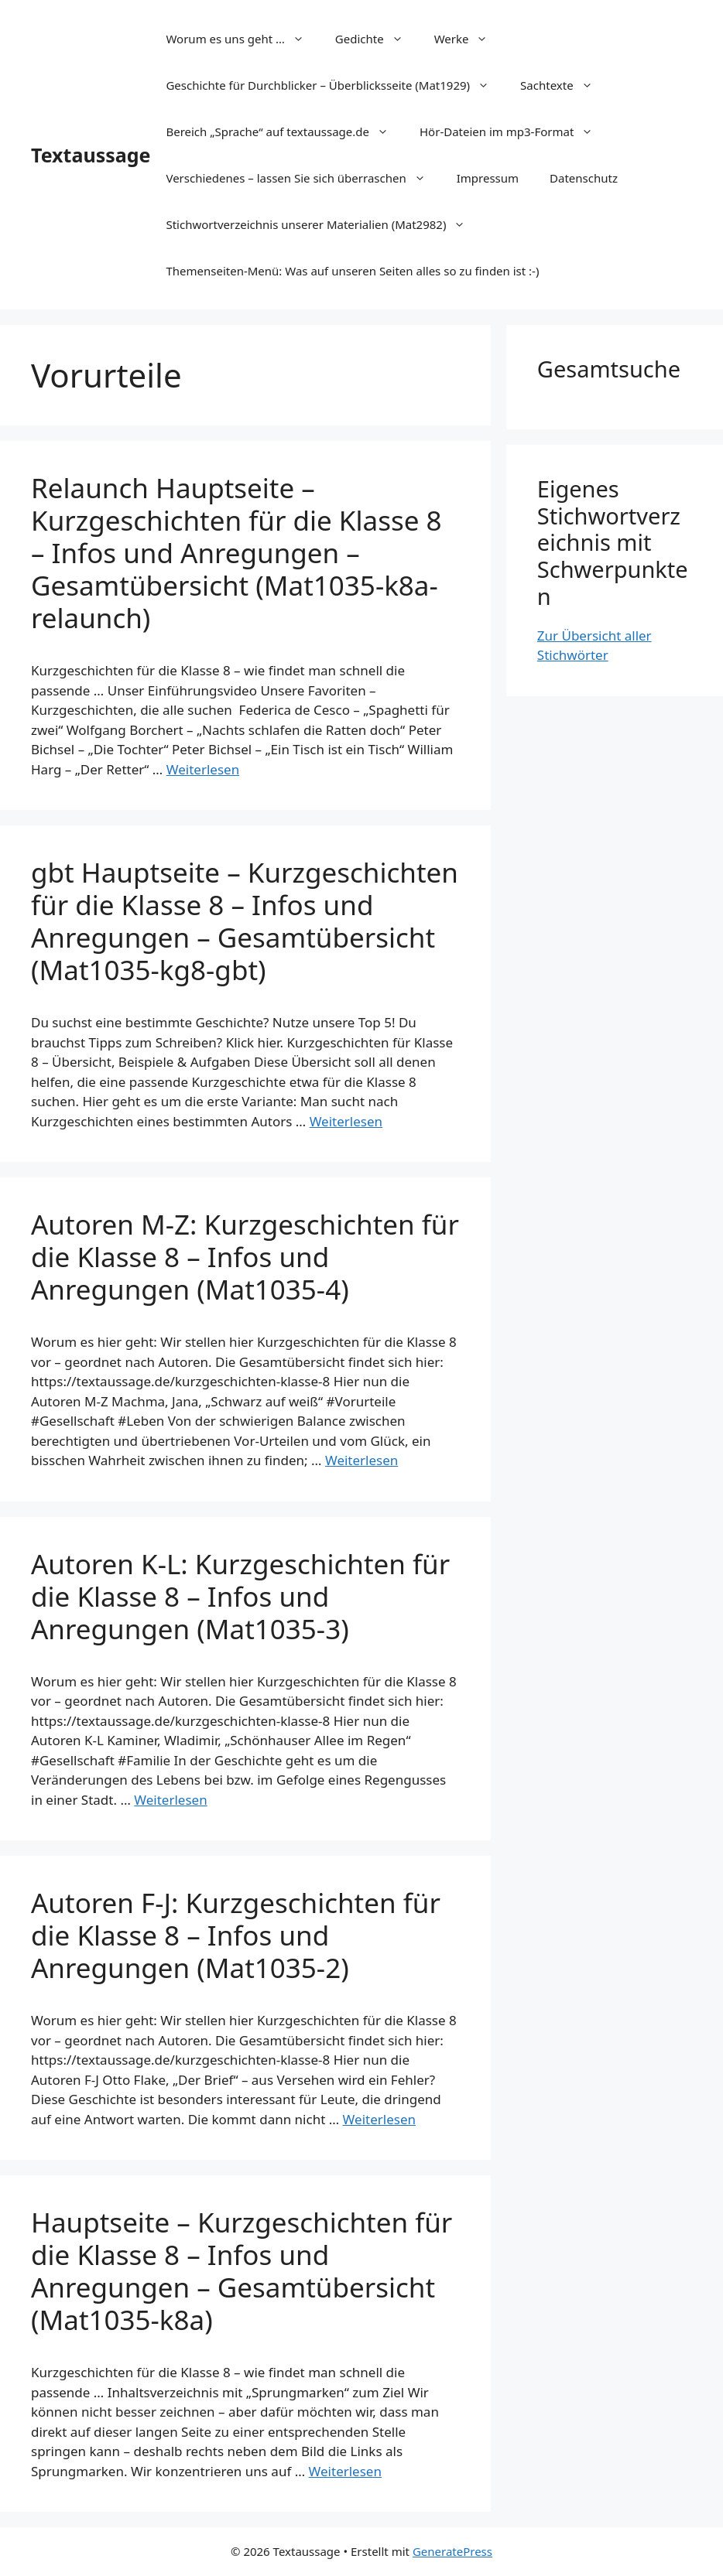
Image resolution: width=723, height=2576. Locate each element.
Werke (469, 38)
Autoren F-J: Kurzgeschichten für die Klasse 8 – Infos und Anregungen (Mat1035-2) (235, 1935)
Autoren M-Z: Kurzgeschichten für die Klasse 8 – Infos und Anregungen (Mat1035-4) (245, 1256)
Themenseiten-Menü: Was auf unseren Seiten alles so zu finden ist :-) (352, 270)
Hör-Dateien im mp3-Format (514, 131)
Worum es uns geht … (242, 38)
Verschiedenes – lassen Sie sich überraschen (303, 178)
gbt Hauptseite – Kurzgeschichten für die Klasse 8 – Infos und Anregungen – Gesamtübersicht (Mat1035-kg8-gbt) (244, 921)
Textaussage (90, 155)
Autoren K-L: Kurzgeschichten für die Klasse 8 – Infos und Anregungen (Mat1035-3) (240, 1596)
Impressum (488, 178)
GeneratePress (452, 2551)
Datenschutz (584, 178)
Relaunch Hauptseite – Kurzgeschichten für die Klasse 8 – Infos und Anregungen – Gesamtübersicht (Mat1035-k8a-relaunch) (236, 553)
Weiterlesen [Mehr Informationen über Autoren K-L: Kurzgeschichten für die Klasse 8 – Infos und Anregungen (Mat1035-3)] (170, 1800)
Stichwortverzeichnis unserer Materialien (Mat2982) (323, 224)
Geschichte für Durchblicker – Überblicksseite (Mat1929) (335, 85)
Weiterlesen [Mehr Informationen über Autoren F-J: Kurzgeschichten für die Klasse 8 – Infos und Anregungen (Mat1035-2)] (379, 2119)
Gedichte (377, 38)
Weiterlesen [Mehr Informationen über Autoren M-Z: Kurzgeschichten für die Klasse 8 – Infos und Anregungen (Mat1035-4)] (361, 1460)
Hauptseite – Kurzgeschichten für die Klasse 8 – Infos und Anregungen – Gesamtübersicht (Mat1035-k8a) (241, 2271)
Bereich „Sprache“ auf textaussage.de (285, 131)
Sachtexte (564, 85)
